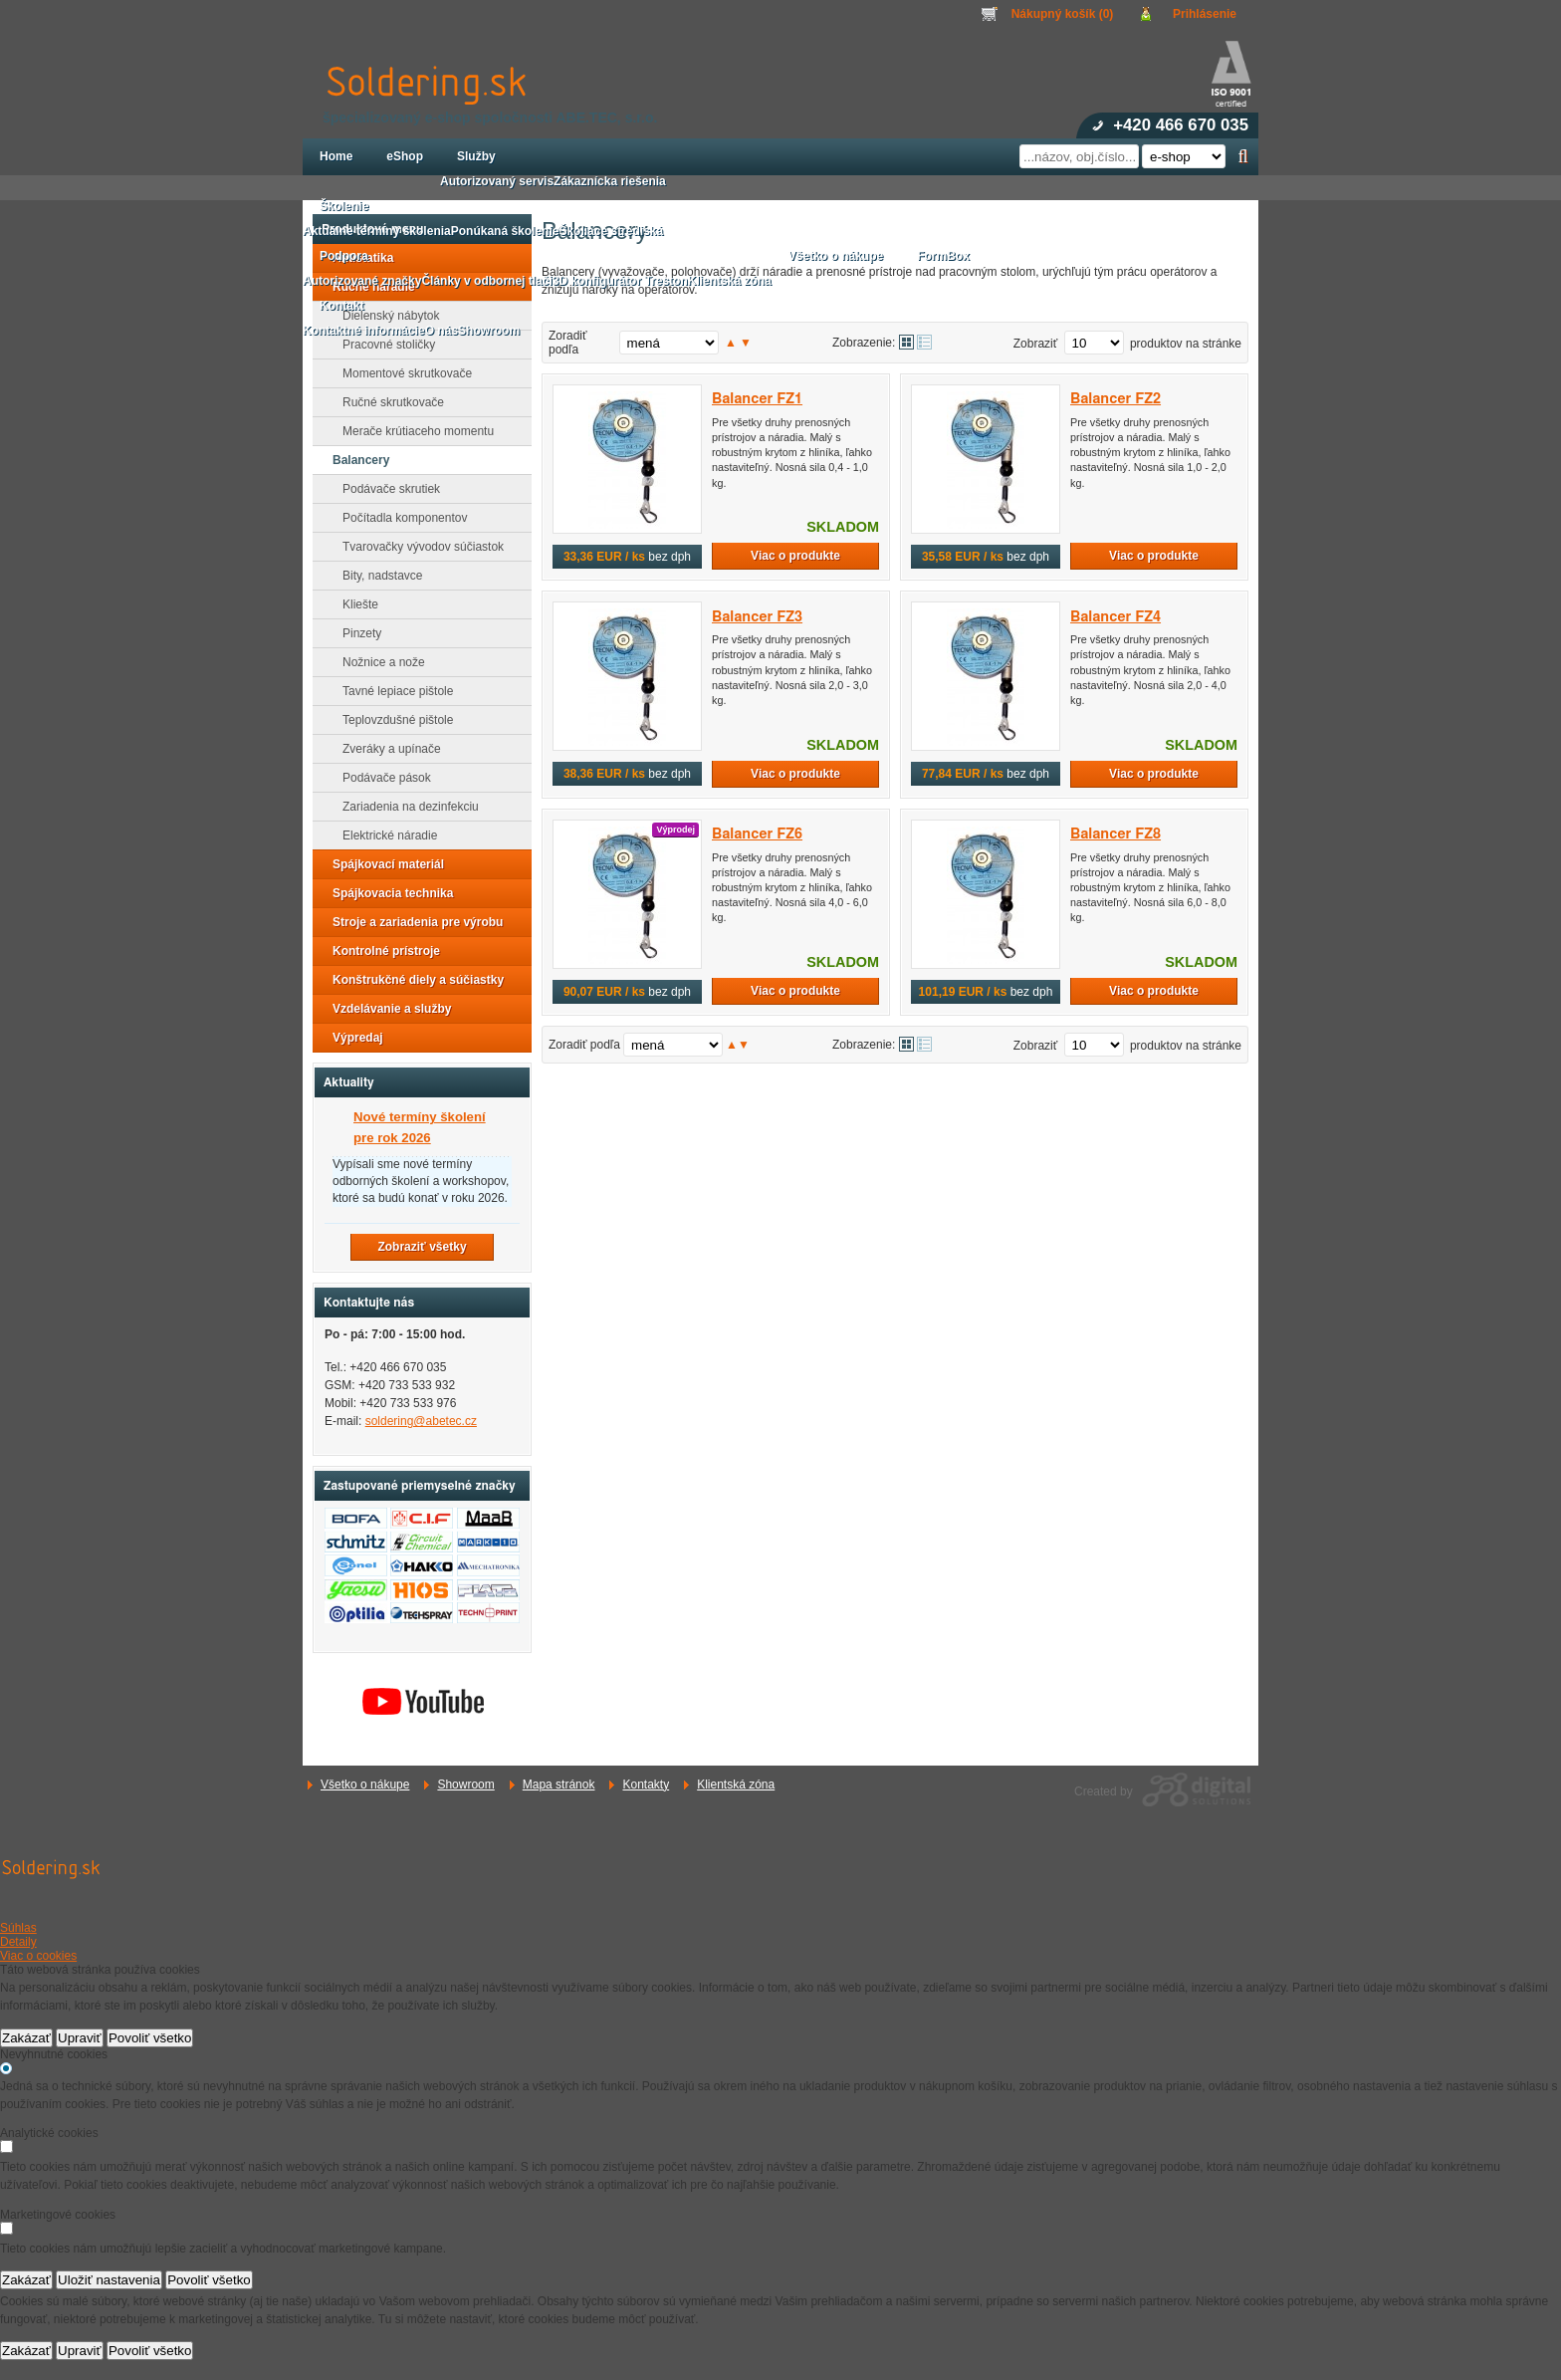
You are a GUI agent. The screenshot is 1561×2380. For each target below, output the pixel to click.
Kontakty (645, 1784)
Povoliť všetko (150, 2037)
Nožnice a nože (378, 662)
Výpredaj (352, 1038)
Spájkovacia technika (387, 893)
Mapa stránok (559, 1784)
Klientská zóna (736, 1784)
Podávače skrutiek (385, 489)
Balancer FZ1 (757, 398)
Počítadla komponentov (399, 518)
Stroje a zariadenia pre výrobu (412, 922)
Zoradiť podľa (568, 343)
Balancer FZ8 (1115, 834)
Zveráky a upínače (386, 749)
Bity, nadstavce (376, 576)
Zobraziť (1035, 344)
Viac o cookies (38, 1956)
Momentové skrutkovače (401, 373)
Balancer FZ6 (757, 834)
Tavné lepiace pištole (392, 691)
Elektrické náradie (384, 835)
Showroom (465, 1784)
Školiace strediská (610, 231)
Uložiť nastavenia (109, 2279)
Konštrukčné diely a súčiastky (412, 980)
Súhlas (18, 1928)
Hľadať (1242, 156)
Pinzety (356, 633)
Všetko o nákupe (365, 1784)
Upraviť (80, 2037)
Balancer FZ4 (1115, 616)
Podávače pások (381, 778)
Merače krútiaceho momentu (412, 431)
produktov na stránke (1185, 344)
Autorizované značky (362, 281)
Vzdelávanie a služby (386, 1009)
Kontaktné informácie (364, 331)
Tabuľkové (924, 342)
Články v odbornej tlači (486, 281)
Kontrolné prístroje (380, 951)
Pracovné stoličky (383, 345)
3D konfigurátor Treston (620, 281)
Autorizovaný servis (497, 181)
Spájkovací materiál (382, 864)
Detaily (18, 1942)
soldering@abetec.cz (421, 1421)
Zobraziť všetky (421, 1247)
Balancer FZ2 (1115, 398)
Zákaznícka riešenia (610, 181)
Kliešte (354, 604)
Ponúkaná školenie (505, 231)
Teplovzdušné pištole (392, 720)
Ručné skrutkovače (387, 402)
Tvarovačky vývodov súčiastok (417, 547)
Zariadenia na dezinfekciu (405, 807)
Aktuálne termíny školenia (377, 231)
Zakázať (26, 2037)
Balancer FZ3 (757, 616)
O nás (441, 331)
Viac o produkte (795, 556)
